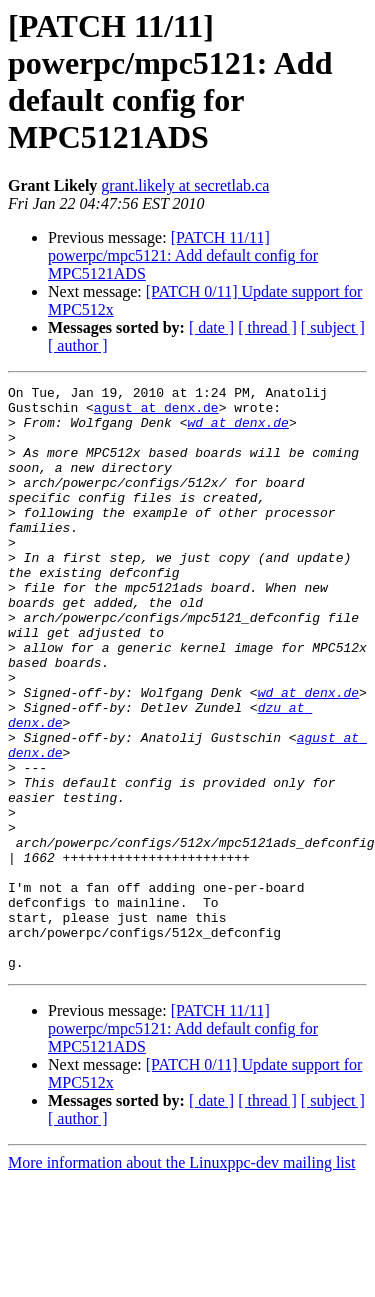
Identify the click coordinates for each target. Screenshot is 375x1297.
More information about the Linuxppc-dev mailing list (181, 1279)
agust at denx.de (156, 413)
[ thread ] (267, 327)
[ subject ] (333, 327)
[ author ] (78, 345)
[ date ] (211, 327)
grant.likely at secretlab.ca (185, 185)
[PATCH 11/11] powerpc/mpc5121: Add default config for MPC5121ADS (183, 255)
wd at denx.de (237, 431)
